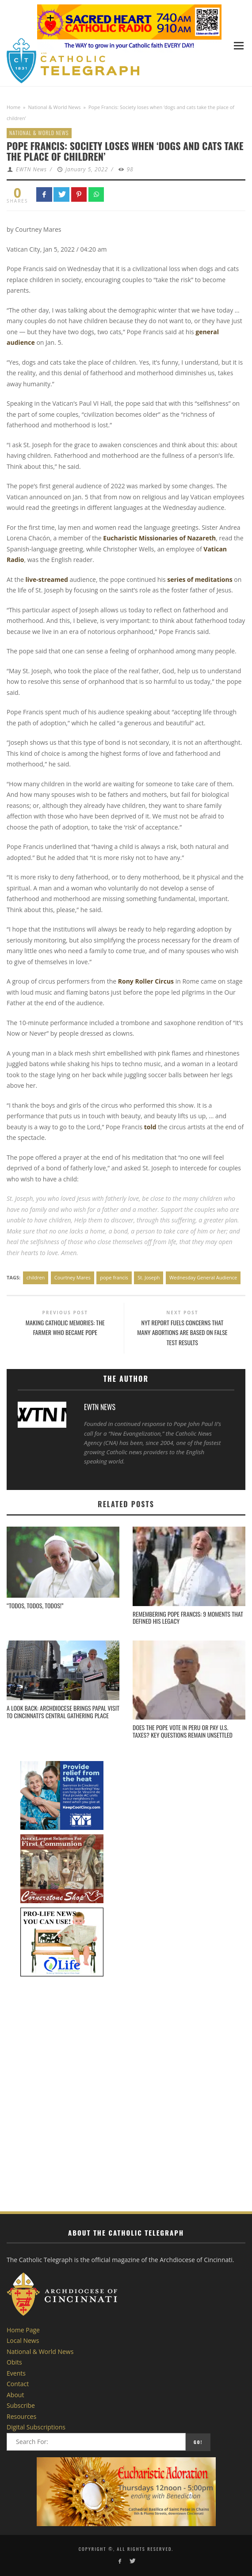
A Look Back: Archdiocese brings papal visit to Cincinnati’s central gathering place (63, 1711)
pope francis (114, 1277)
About (15, 2395)
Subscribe (21, 2405)
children (36, 1277)
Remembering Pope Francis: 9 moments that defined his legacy (188, 1617)
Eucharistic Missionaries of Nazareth (159, 538)
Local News (23, 2340)
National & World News (54, 107)
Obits (14, 2362)
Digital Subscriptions (36, 2427)
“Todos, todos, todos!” (35, 1605)
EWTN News (31, 169)
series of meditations (199, 579)
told (150, 1127)
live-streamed (47, 579)
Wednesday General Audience (203, 1277)
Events (16, 2373)
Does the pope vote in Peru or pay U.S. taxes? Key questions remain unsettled (183, 1731)
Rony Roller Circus (146, 981)
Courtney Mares (72, 1277)
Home (13, 107)
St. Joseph (148, 1277)
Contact (18, 2384)
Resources (21, 2416)
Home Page (23, 2330)
